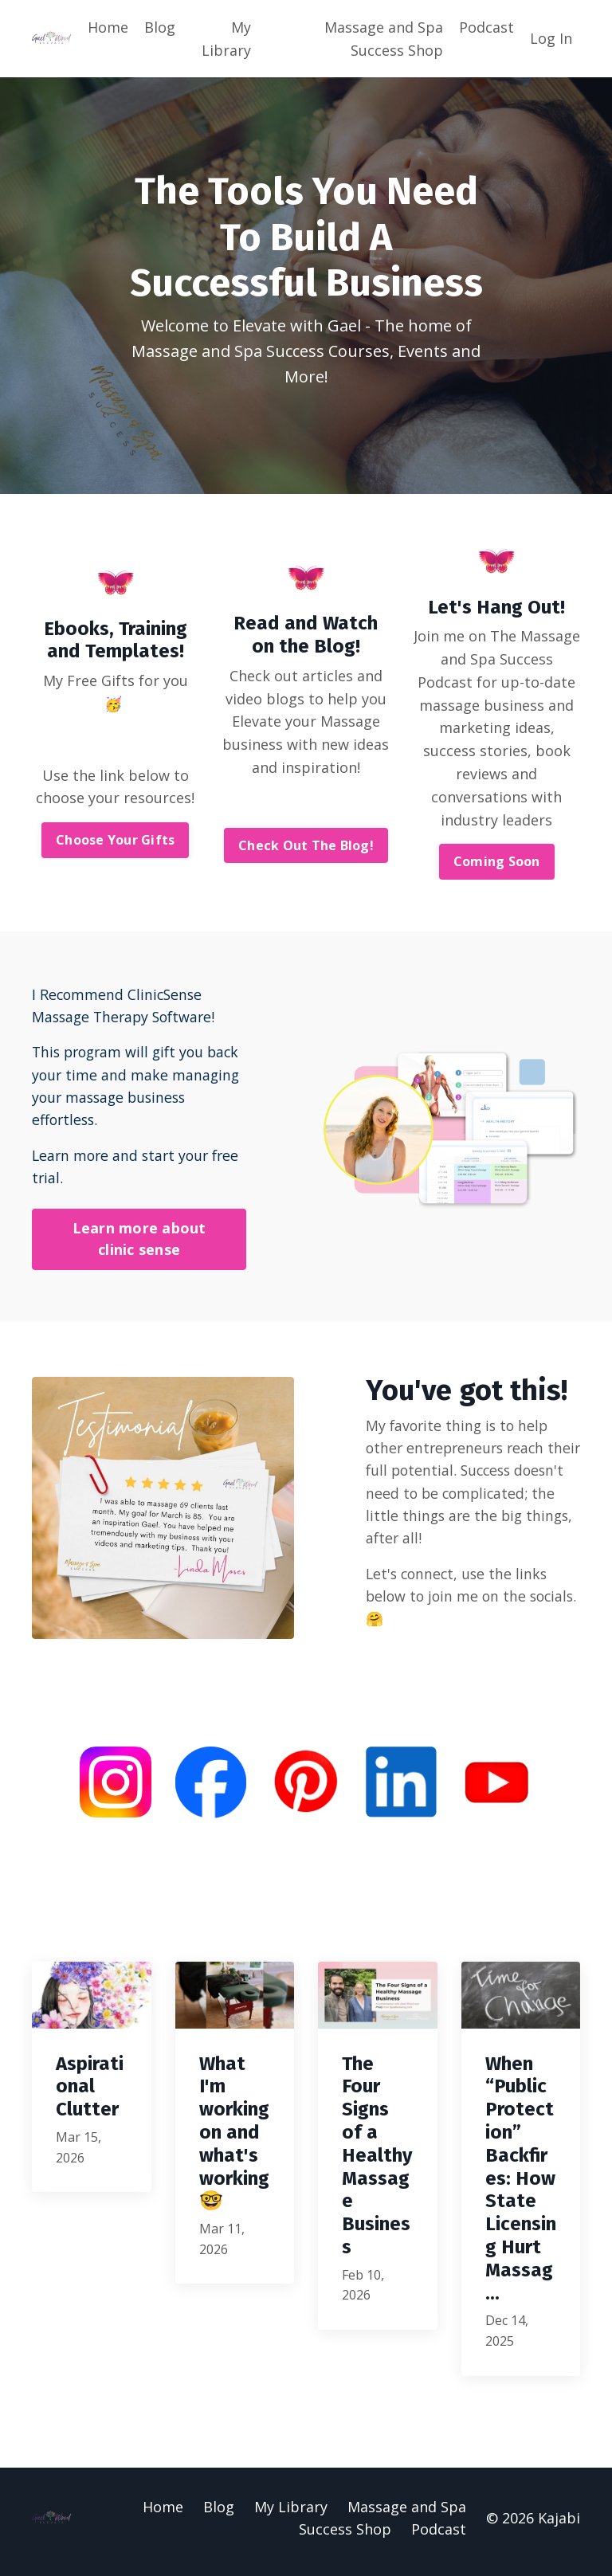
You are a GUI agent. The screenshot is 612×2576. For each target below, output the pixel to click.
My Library (226, 39)
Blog (159, 27)
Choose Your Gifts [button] (115, 840)
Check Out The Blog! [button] (306, 846)
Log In (551, 38)
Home (108, 27)
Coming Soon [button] (496, 863)
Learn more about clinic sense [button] (139, 1242)
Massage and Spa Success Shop (383, 39)
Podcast (486, 27)
